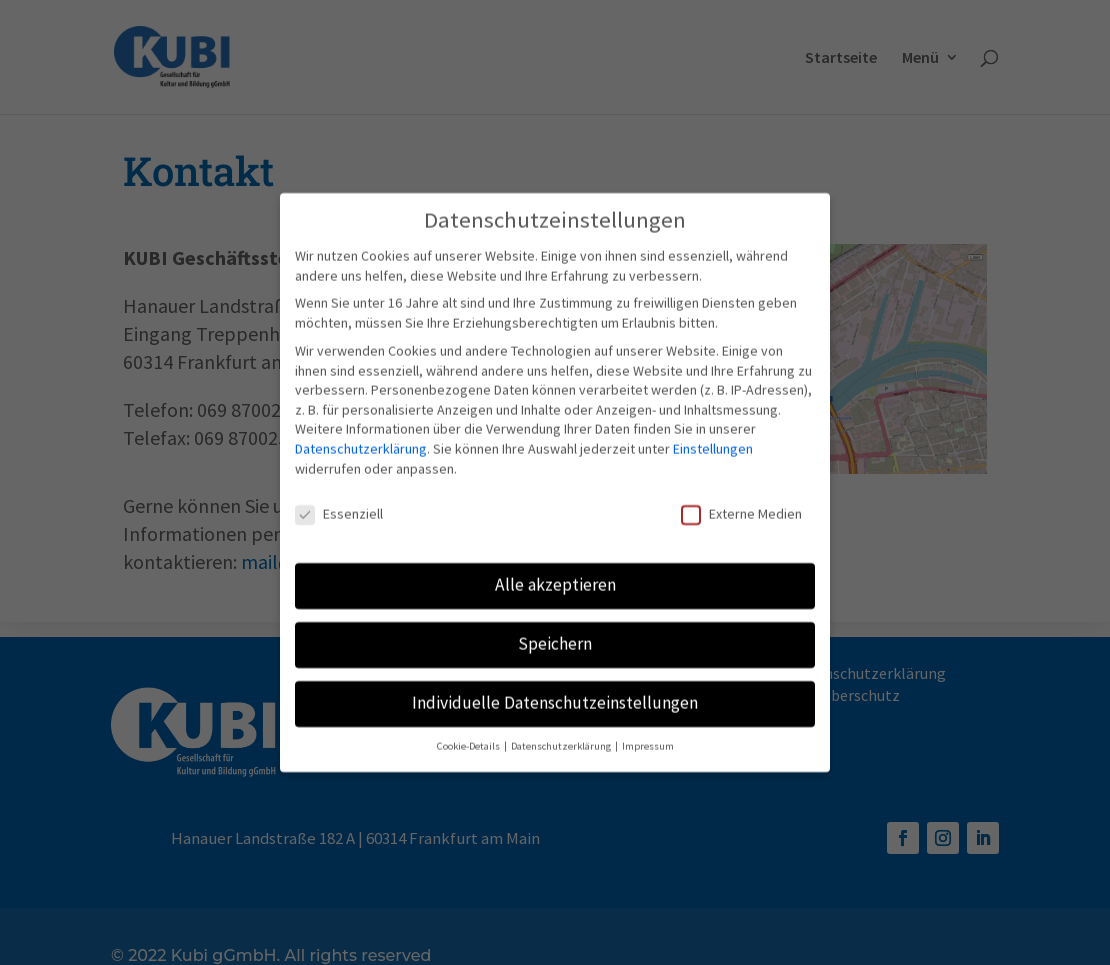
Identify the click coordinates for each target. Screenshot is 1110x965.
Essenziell (339, 505)
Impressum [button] (648, 737)
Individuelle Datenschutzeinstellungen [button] (555, 694)
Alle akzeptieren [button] (555, 576)
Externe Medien (741, 505)
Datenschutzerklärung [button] (562, 737)
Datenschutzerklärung (361, 439)
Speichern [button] (555, 635)
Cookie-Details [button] (469, 737)
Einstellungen (713, 439)
